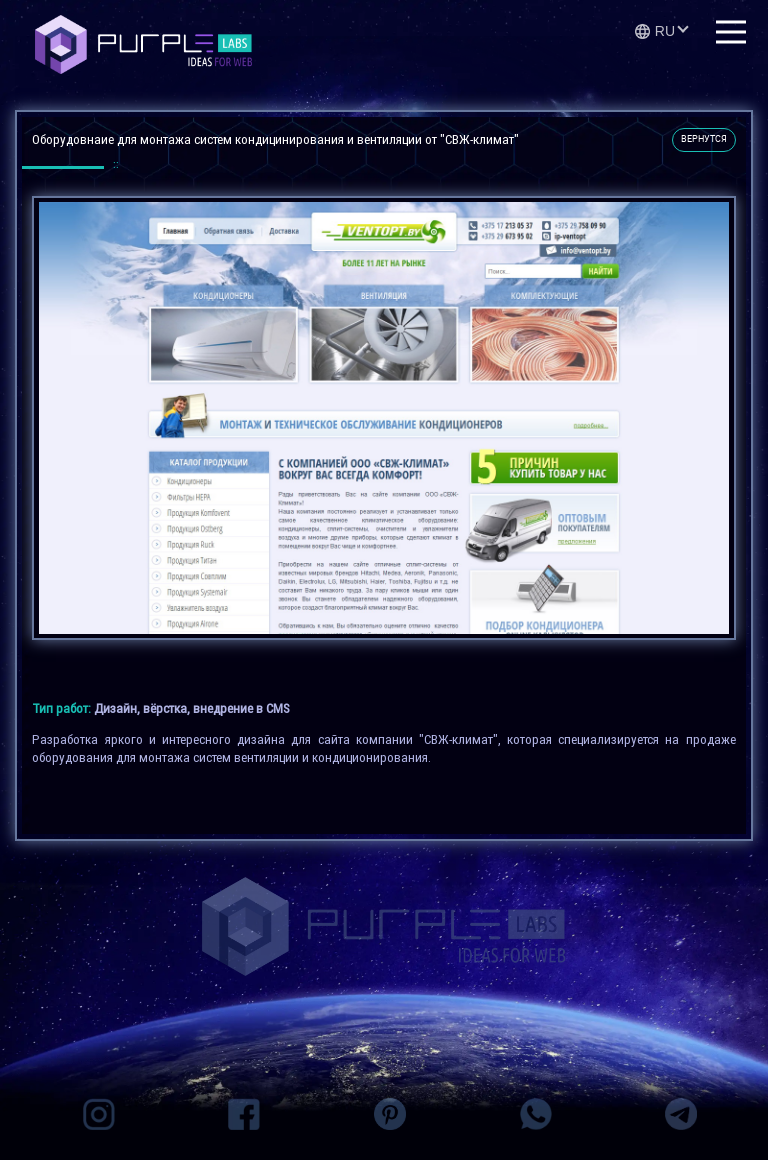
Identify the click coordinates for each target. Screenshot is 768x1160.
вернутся (704, 139)
